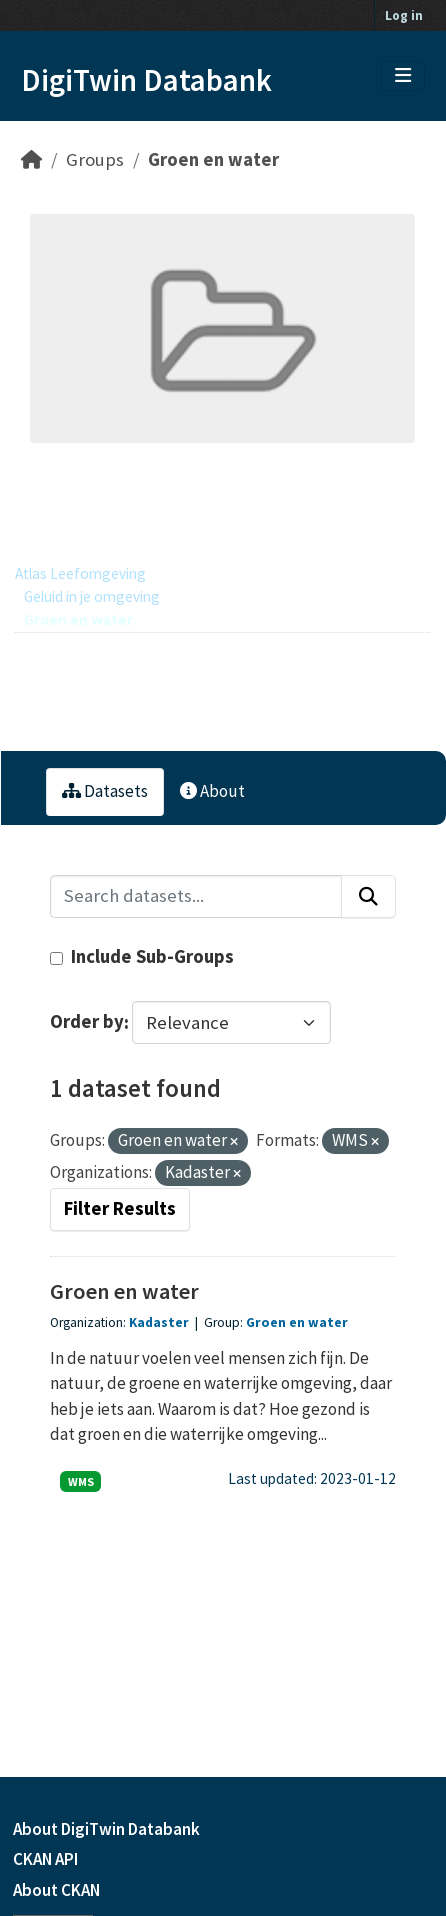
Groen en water (213, 159)
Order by (87, 1022)
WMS (81, 1481)
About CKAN (56, 1890)
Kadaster (160, 1322)
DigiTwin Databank (146, 80)
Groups (95, 159)
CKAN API (45, 1859)
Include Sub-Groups (142, 956)
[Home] (31, 159)
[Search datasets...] (196, 896)
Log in (404, 15)
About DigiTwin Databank (106, 1829)
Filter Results (120, 1208)
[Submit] (368, 896)
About (212, 791)
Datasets (105, 791)
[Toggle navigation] (403, 76)
